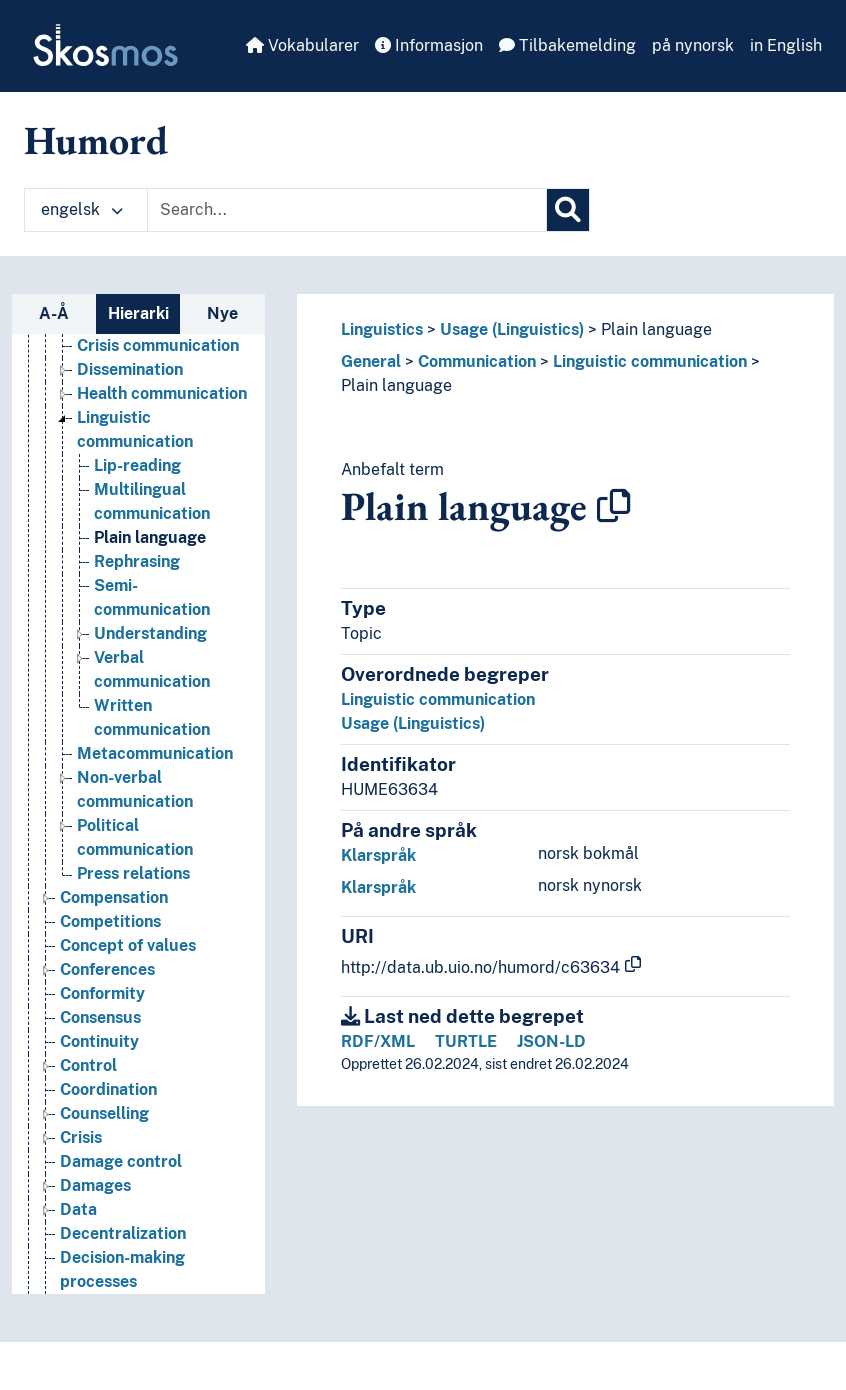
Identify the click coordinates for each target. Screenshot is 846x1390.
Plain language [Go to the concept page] (150, 537)
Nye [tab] (222, 313)
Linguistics (382, 329)
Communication (477, 361)
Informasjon (429, 45)
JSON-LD (551, 1041)
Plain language (656, 329)
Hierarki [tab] (138, 313)
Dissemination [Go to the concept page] (130, 369)
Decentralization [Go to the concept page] (123, 1233)
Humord (96, 140)
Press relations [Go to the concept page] (133, 873)
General (371, 361)
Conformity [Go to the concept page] (102, 993)
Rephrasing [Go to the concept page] (137, 561)
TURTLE (466, 1041)
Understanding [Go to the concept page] (150, 633)
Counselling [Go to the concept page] (104, 1113)
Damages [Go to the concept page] (95, 1185)
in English (786, 45)
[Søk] (568, 210)
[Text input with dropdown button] (347, 210)
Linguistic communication (650, 361)
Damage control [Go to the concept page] (121, 1161)
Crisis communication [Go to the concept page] (158, 345)
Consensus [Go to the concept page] (100, 1017)
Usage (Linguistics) (512, 329)
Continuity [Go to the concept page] (99, 1041)
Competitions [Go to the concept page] (110, 921)
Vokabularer (302, 45)
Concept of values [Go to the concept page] (128, 945)
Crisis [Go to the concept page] (81, 1137)
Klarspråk (378, 855)
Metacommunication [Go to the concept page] (155, 753)
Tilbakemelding (567, 45)
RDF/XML (378, 1041)
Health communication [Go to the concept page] (162, 393)
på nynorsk (693, 45)
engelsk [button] (82, 209)
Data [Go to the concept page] (78, 1209)
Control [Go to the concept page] (88, 1065)
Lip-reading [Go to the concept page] (137, 465)
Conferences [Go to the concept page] (107, 969)
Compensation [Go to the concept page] (114, 897)
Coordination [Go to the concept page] (108, 1089)
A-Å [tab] (54, 313)
